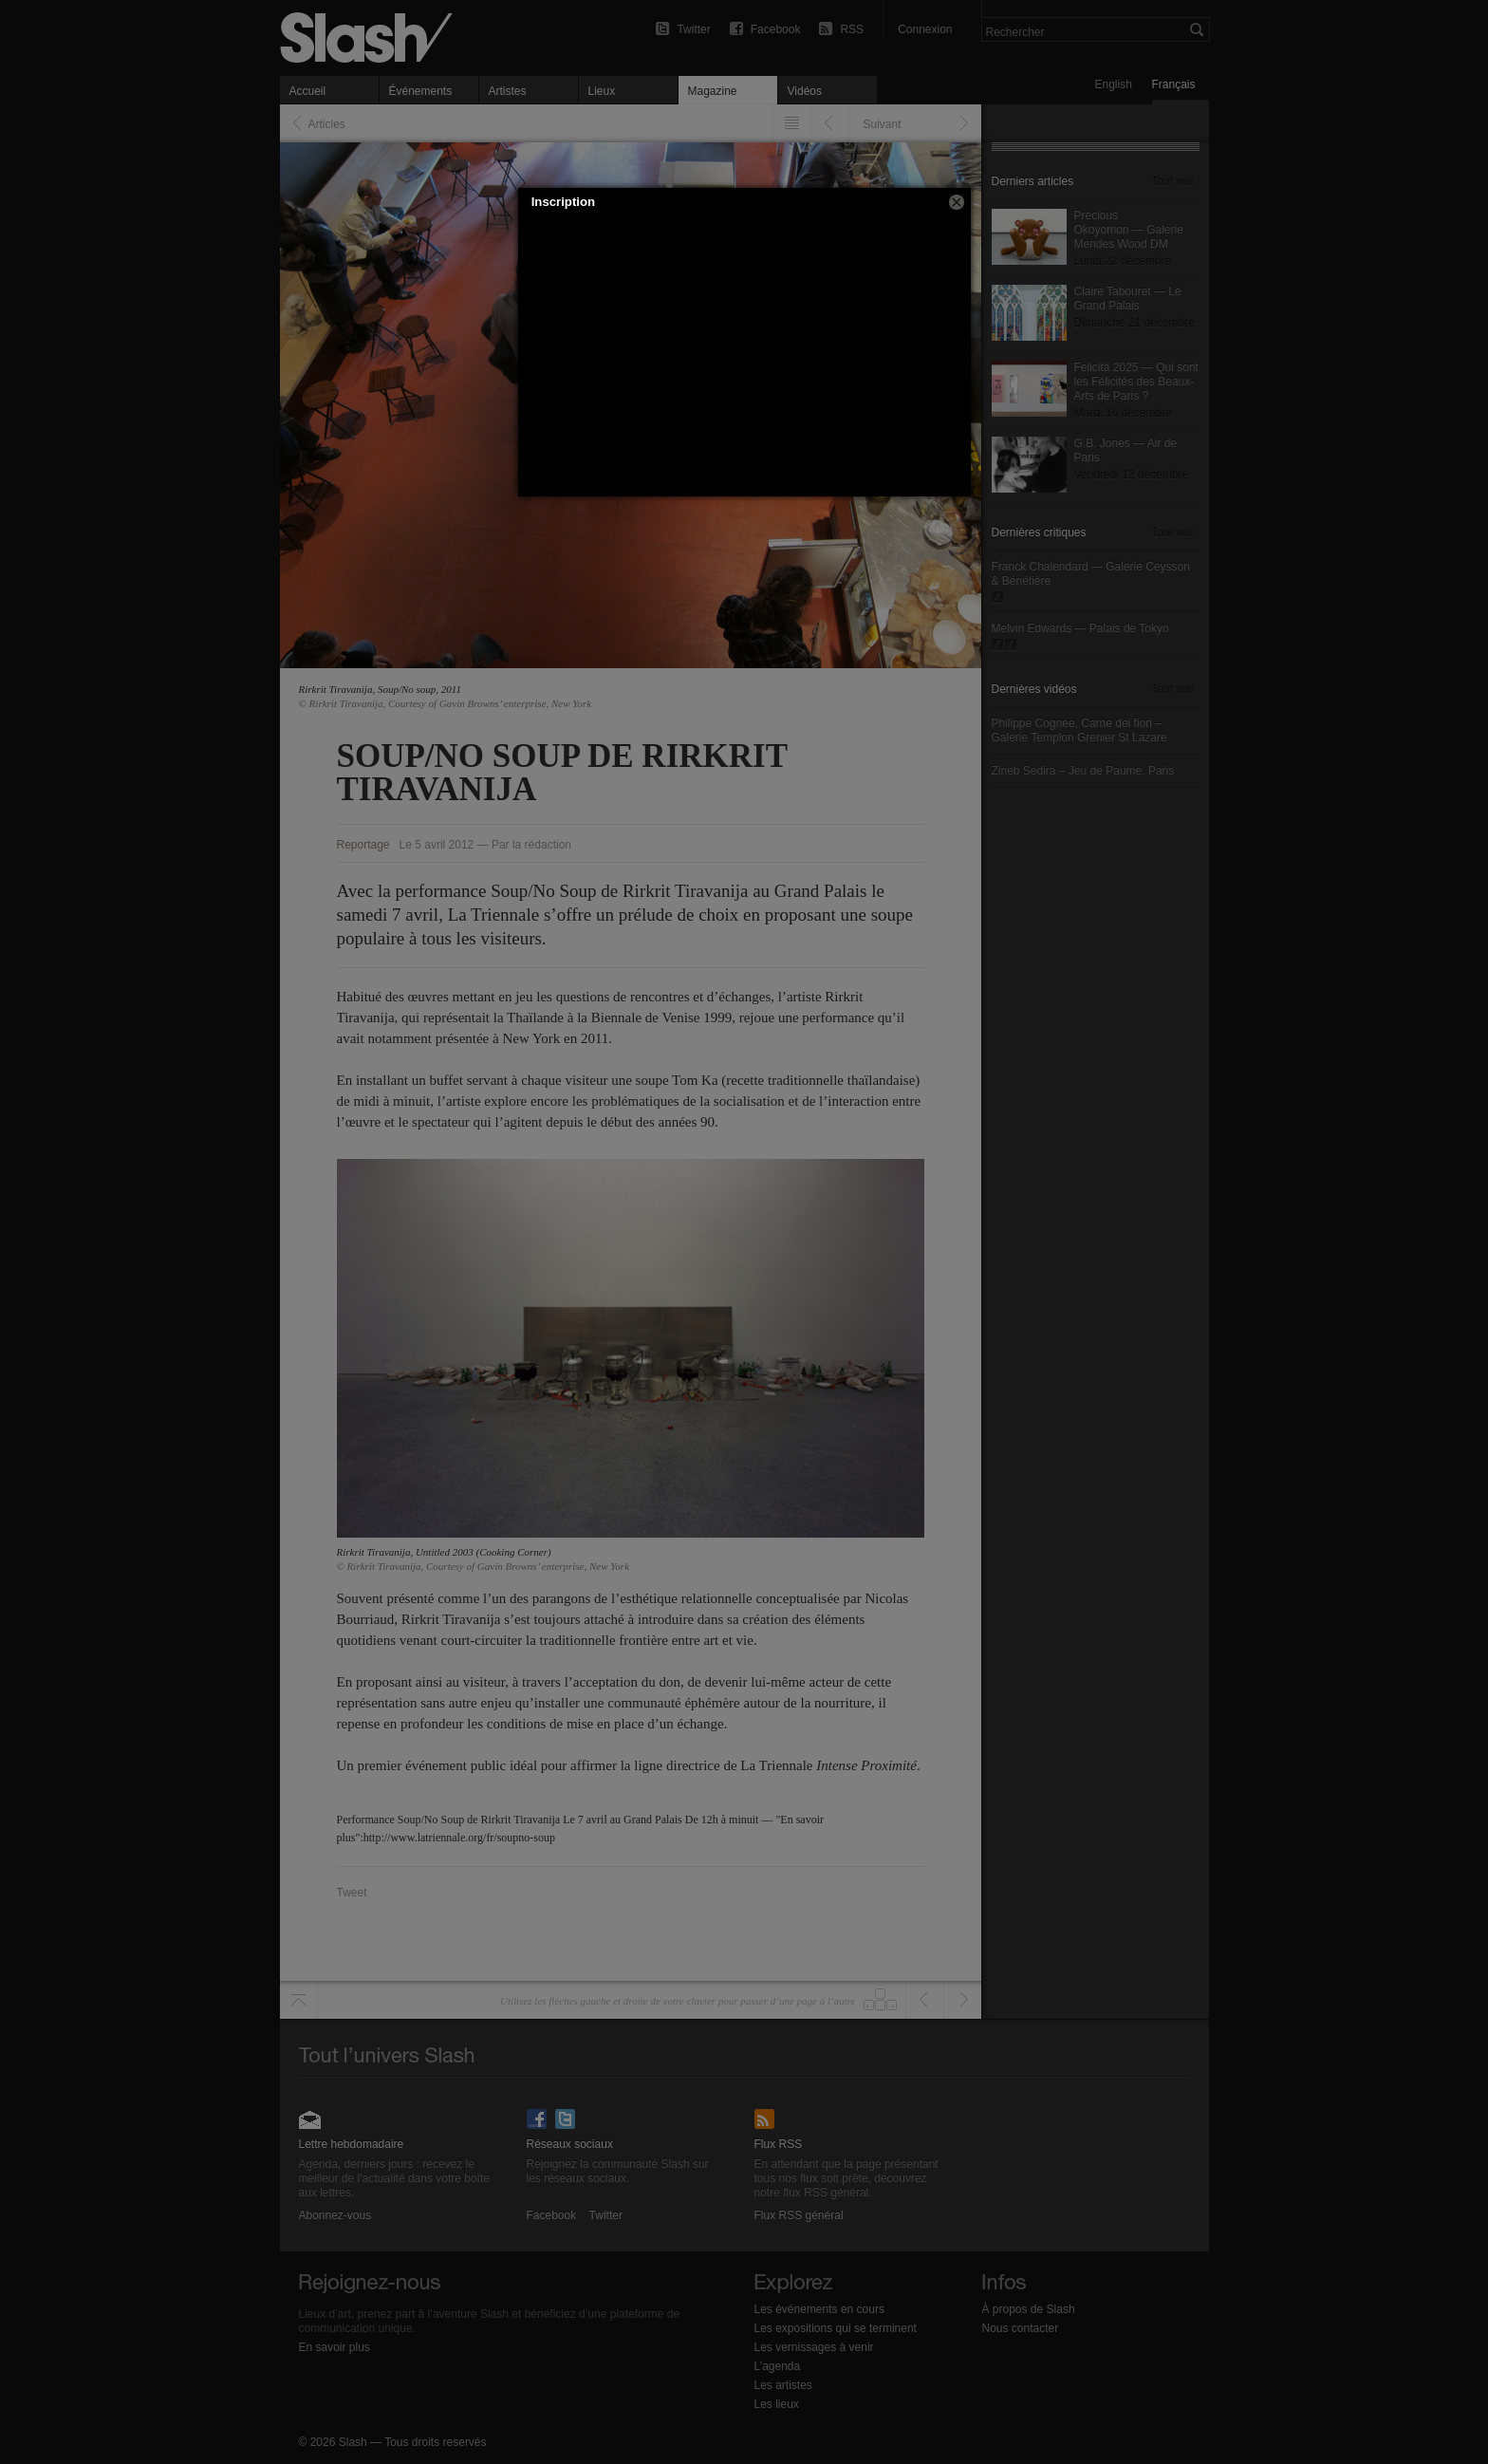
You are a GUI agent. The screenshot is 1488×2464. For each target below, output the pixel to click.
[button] (956, 202)
